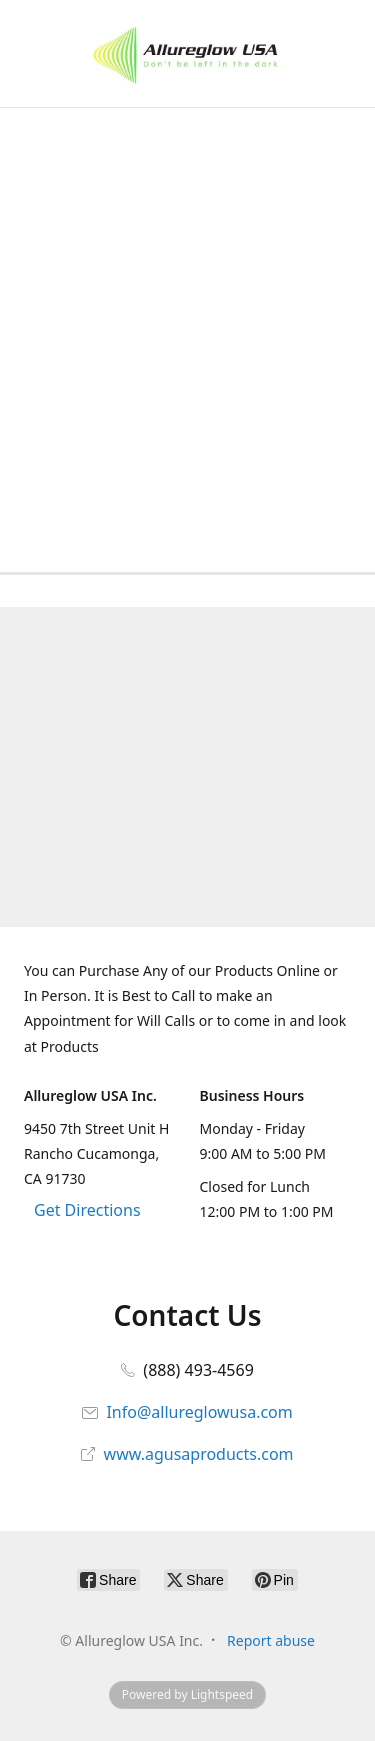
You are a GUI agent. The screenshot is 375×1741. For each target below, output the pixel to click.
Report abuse (271, 1640)
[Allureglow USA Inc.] (187, 53)
